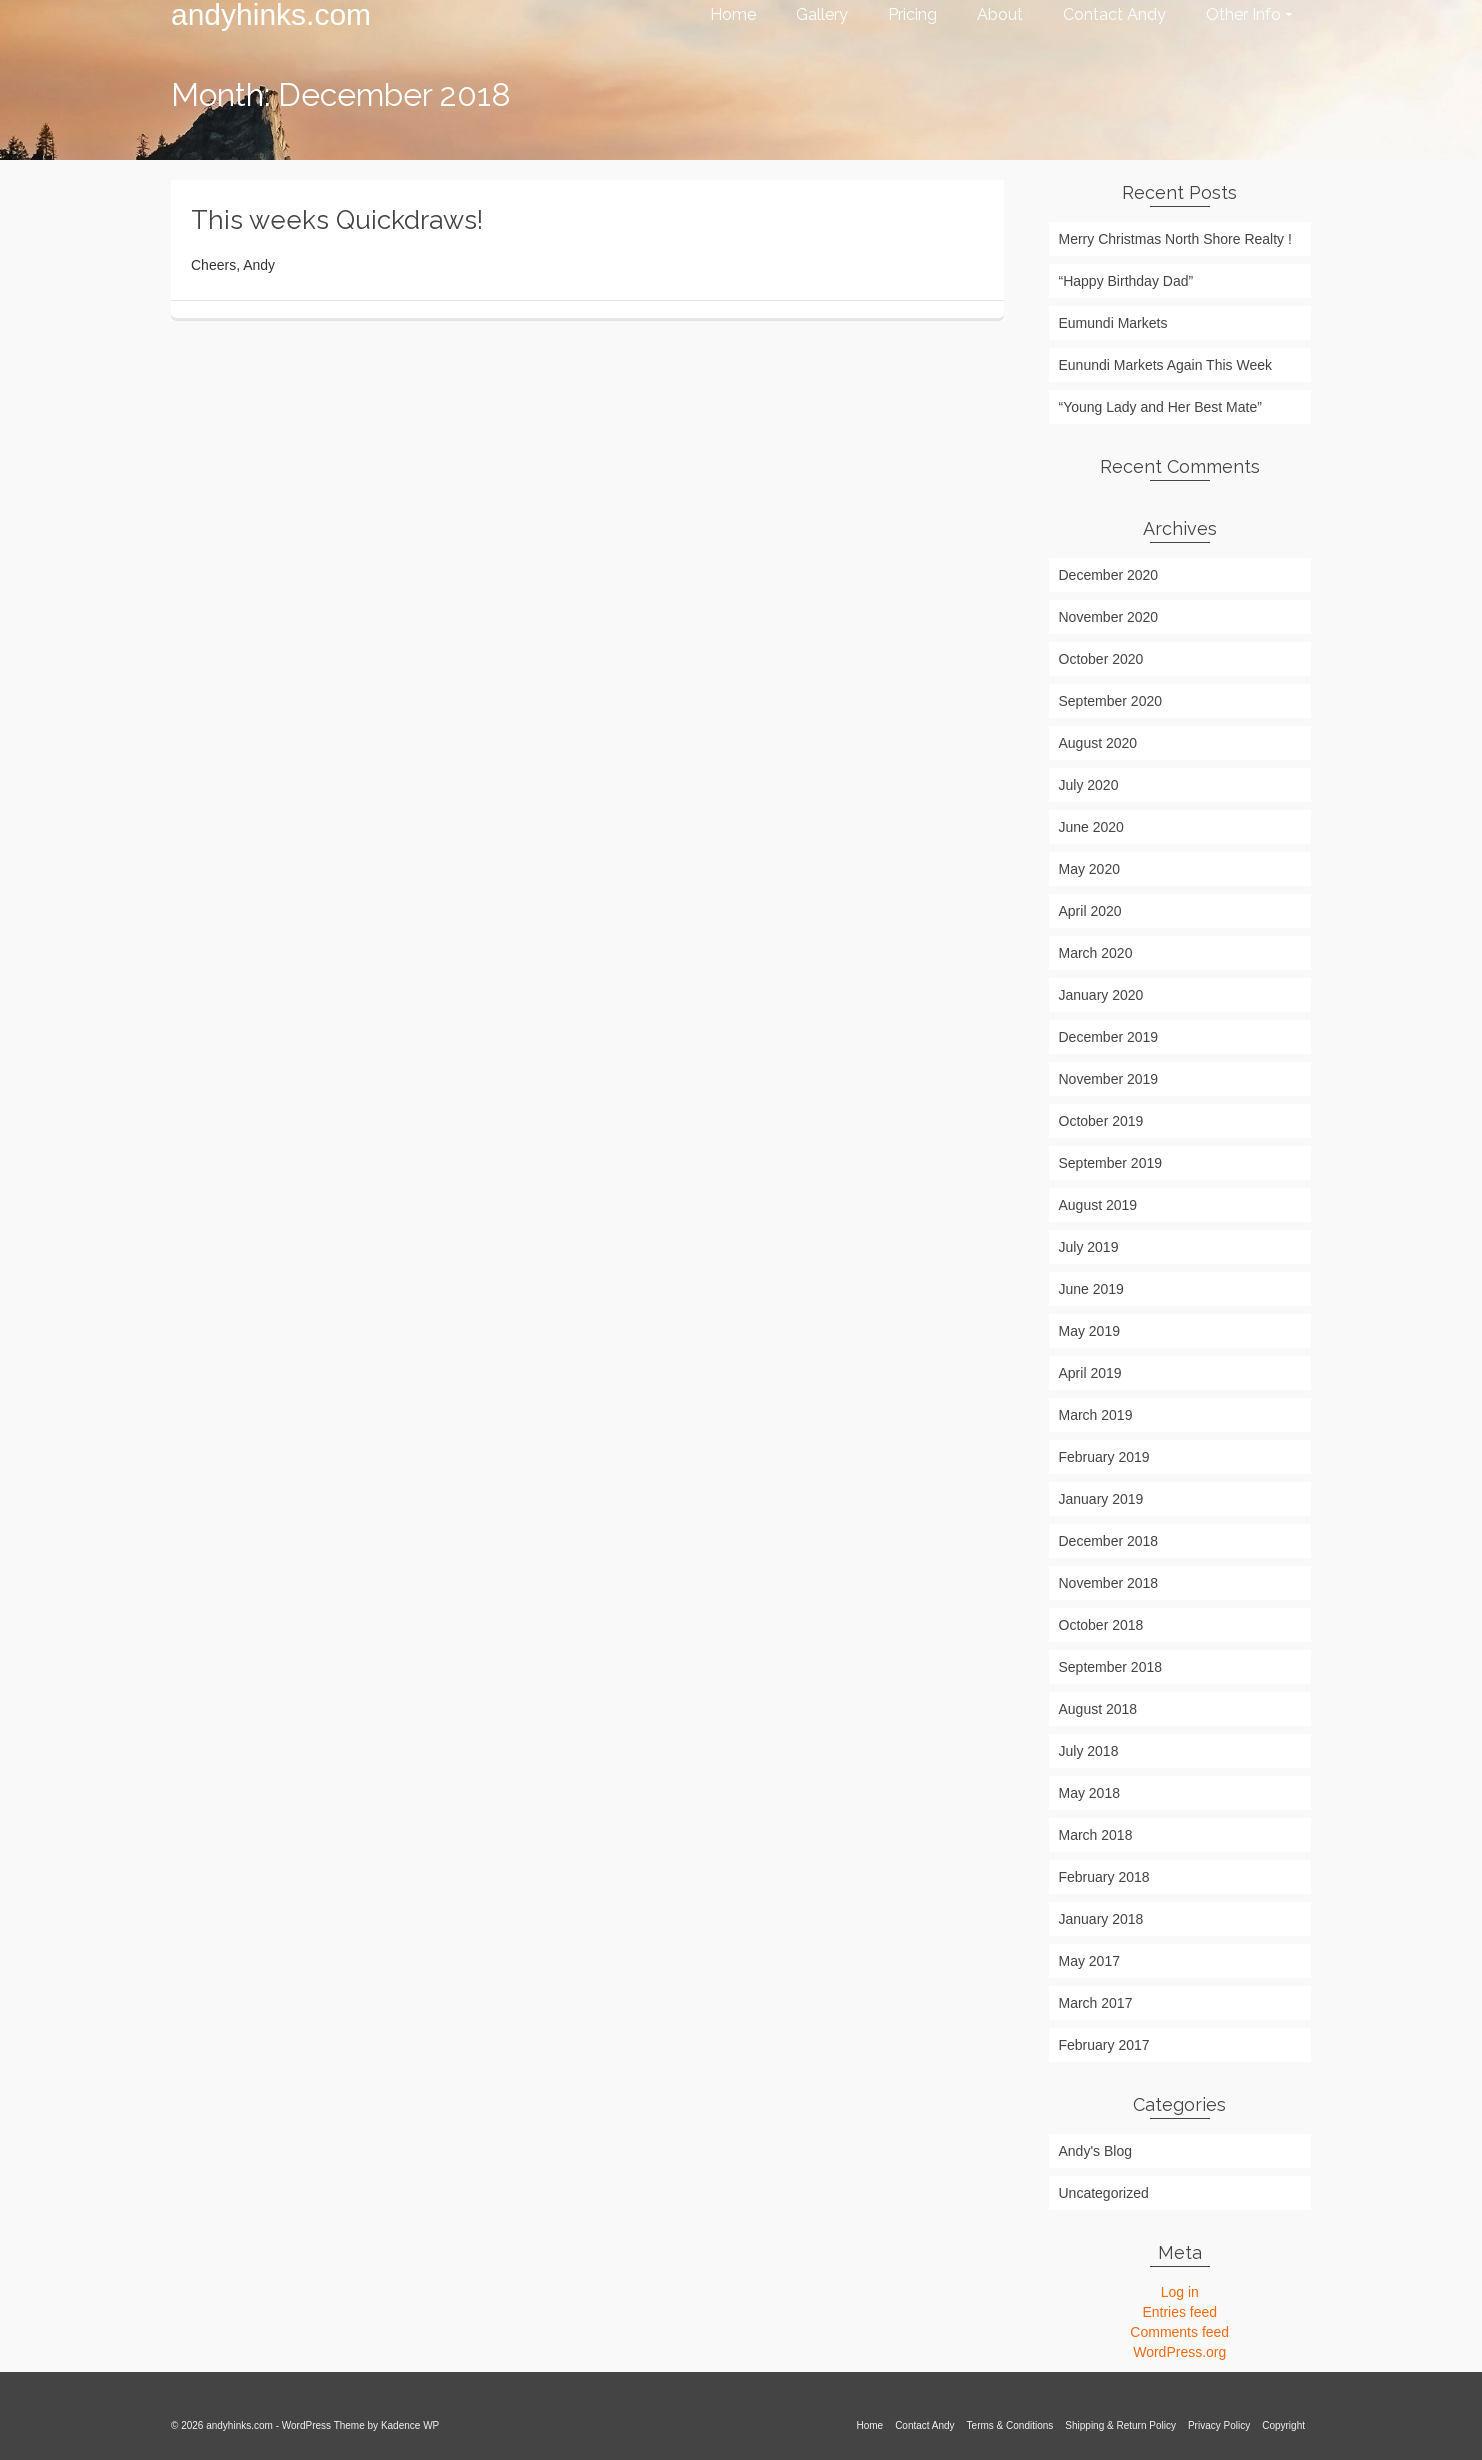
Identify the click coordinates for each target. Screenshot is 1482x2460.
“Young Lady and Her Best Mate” (1160, 407)
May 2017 (1089, 1961)
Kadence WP (410, 2425)
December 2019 (1109, 1037)
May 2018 (1089, 1793)
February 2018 (1104, 1877)
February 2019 (1104, 1457)
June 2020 (1091, 827)
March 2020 (1096, 953)
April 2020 (1090, 911)
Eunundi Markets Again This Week (1166, 365)
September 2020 (1111, 701)
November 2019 (1109, 1079)
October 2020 (1101, 659)
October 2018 (1101, 1625)
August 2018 (1098, 1709)
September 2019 (1111, 1163)
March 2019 (1096, 1415)
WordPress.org (1179, 2352)
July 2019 (1089, 1247)
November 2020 (1109, 617)
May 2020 (1089, 869)
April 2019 (1090, 1373)
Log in (1180, 2292)
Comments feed (1179, 2332)
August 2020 (1098, 743)
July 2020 (1089, 785)
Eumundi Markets (1113, 323)
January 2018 (1101, 1919)
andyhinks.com (271, 15)
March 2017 (1096, 2003)
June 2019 (1091, 1289)
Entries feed (1179, 2312)
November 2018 (1109, 1583)
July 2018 (1089, 1751)
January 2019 (1101, 1499)
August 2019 (1098, 1205)
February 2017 (1104, 2045)
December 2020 (1109, 575)
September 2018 (1111, 1667)
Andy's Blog (1096, 2151)
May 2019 (1089, 1331)
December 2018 (1109, 1541)
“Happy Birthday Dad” (1126, 281)
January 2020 (1101, 995)
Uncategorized (1104, 2193)
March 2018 (1096, 1835)
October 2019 (1101, 1121)
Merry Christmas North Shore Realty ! (1175, 239)
